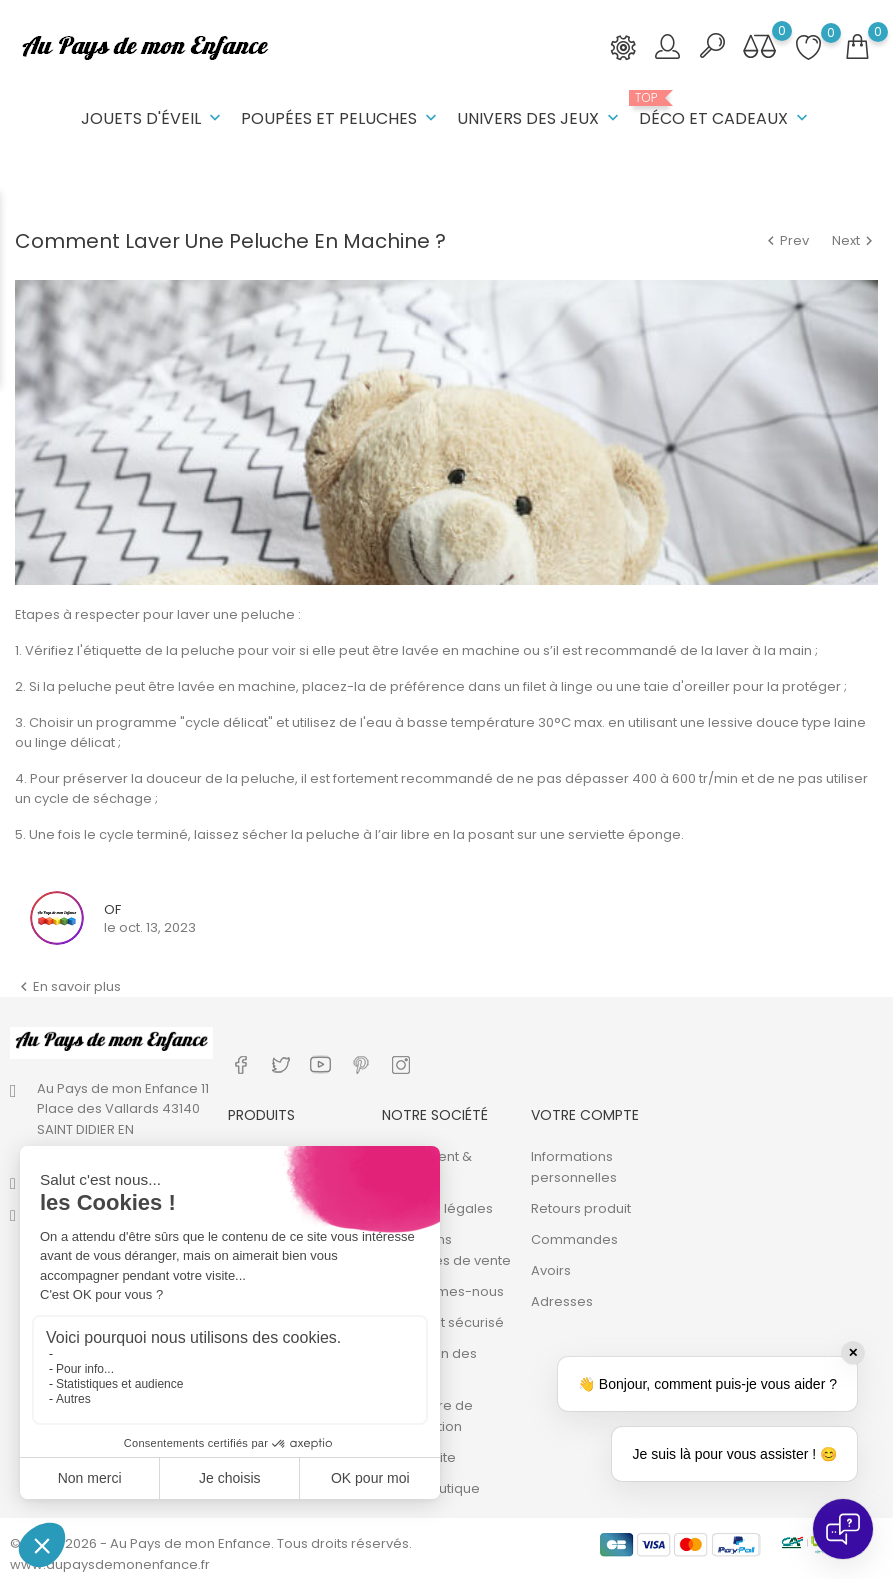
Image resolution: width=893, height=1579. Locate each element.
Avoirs (551, 1268)
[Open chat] (843, 1529)
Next (855, 240)
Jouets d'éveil (153, 118)
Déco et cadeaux (725, 110)
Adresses (562, 1299)
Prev (787, 240)
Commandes (574, 1237)
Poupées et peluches (341, 118)
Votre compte (585, 1114)
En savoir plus (68, 985)
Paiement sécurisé (443, 1320)
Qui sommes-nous (443, 1289)
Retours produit (581, 1206)
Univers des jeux (540, 118)
